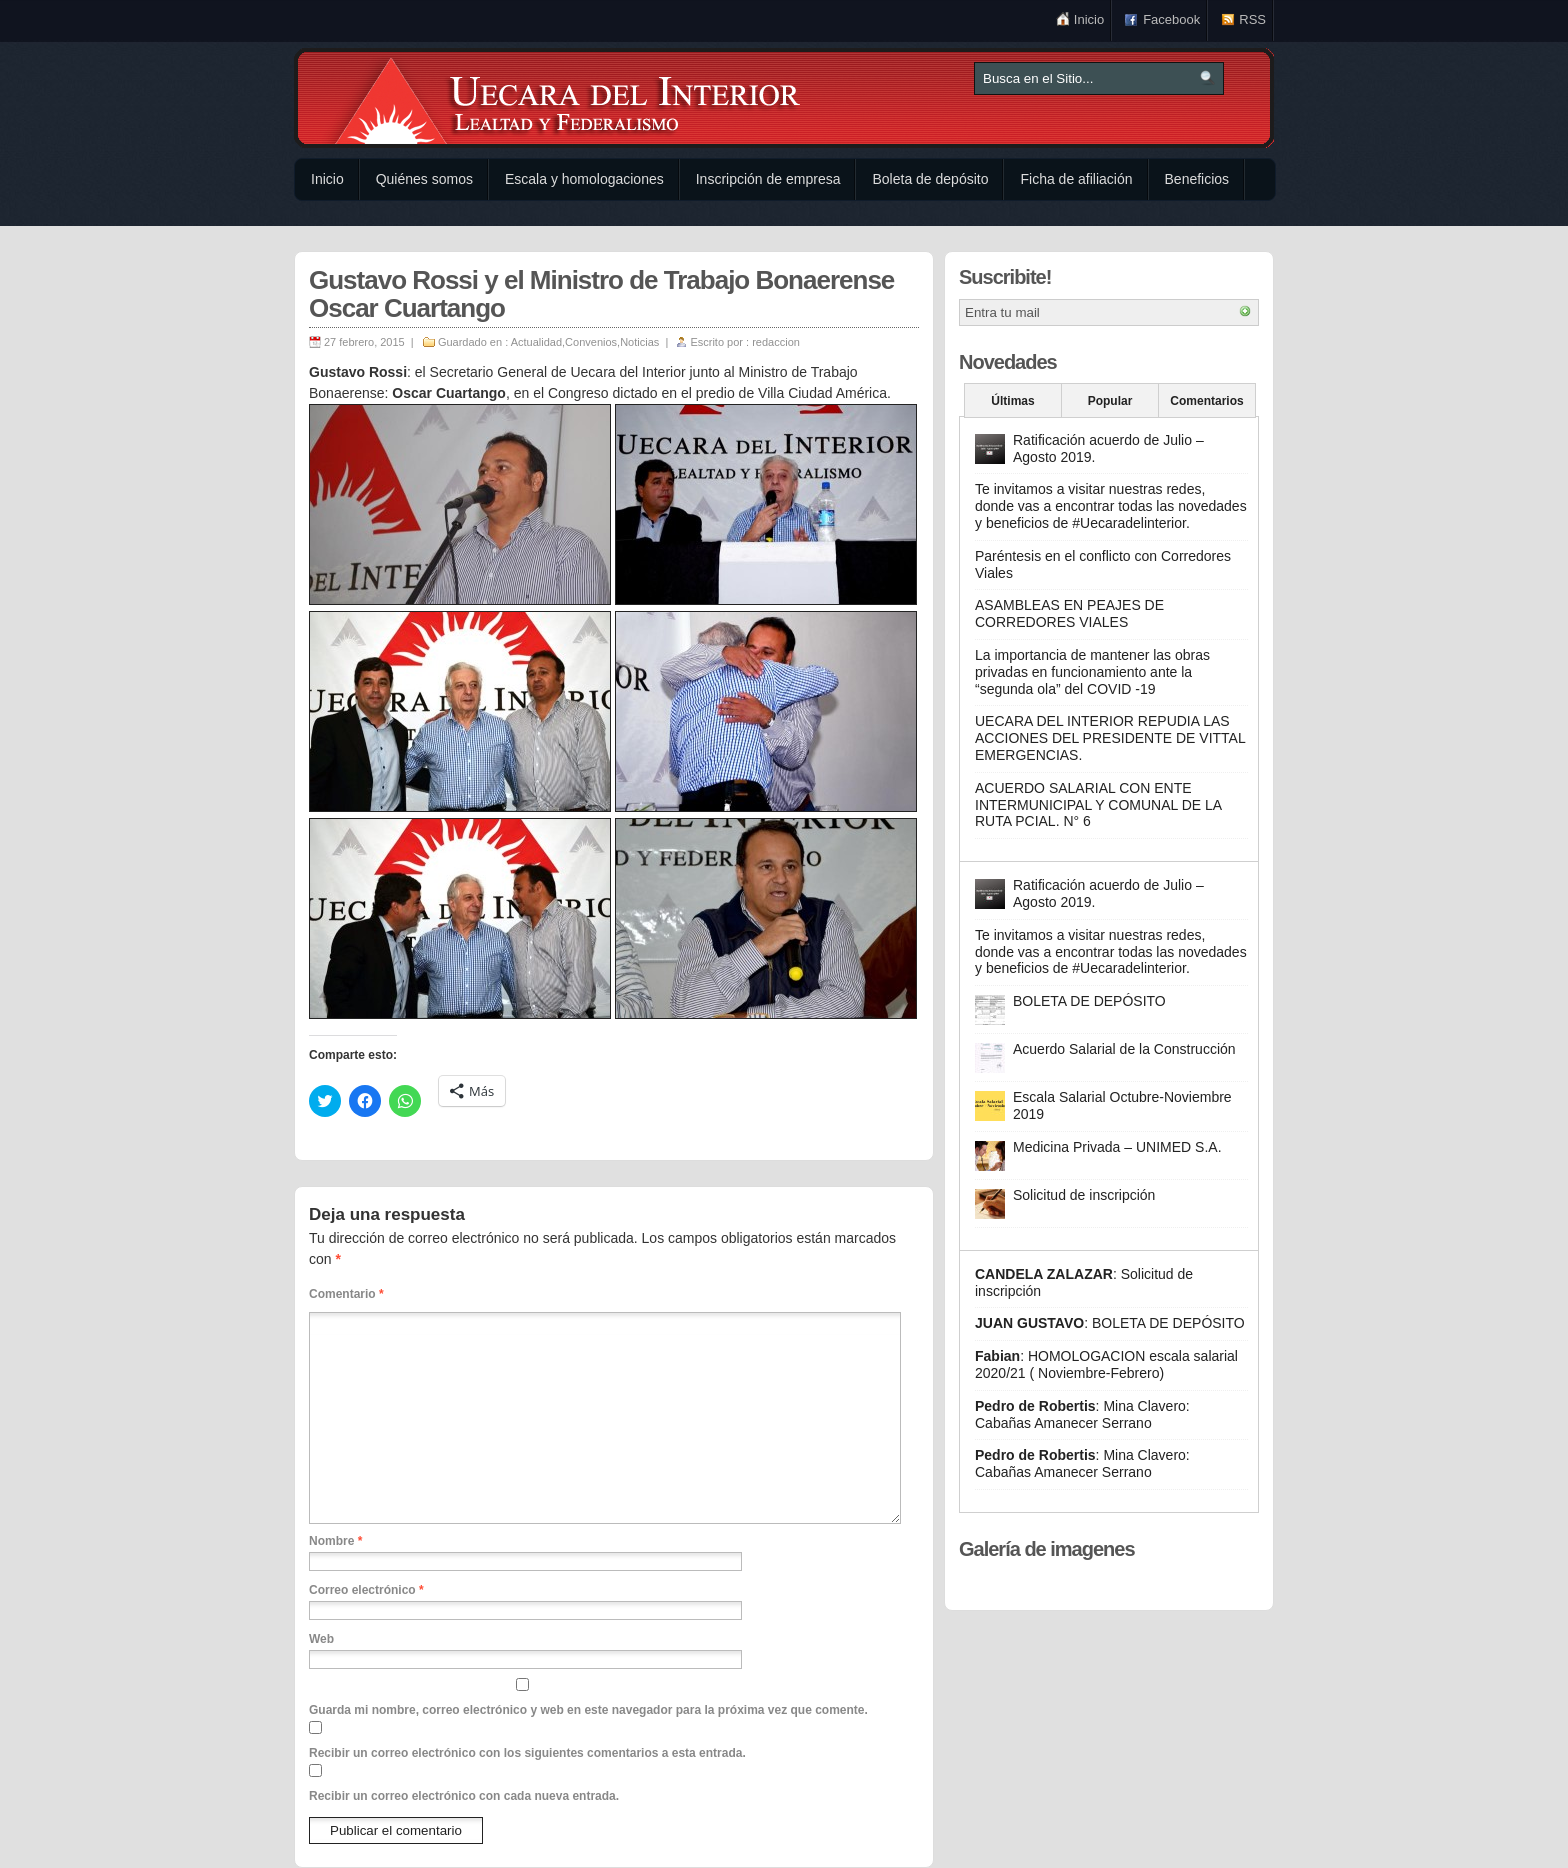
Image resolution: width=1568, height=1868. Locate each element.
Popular (1110, 401)
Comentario (346, 1294)
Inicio (1089, 19)
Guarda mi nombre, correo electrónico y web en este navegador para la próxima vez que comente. (588, 1710)
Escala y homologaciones (584, 179)
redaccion (776, 342)
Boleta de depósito (930, 179)
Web (321, 1639)
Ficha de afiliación (1076, 179)
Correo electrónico (366, 1590)
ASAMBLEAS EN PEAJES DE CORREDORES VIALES (1069, 613)
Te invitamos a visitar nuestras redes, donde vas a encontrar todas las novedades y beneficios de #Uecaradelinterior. (1111, 506)
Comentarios (1206, 401)
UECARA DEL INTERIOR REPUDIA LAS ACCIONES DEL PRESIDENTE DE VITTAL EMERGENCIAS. (1110, 738)
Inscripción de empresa (768, 179)
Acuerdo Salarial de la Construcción (1124, 1049)
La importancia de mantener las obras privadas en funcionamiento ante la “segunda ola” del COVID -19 (1092, 672)
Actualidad (536, 342)
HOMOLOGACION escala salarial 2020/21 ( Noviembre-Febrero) (1106, 1364)
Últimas (1012, 401)
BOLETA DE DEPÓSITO (1089, 1001)
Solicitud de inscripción (1084, 1195)
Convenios (591, 342)
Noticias (639, 342)
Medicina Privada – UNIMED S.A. (1117, 1147)
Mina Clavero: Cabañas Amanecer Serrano (1082, 1414)
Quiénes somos (424, 179)
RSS (1252, 19)
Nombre (335, 1541)
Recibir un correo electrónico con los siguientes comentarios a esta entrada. (527, 1753)
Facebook (1171, 19)
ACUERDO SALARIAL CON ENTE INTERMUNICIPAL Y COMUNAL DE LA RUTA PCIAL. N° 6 (1098, 805)
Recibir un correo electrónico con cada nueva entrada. (464, 1796)
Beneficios (1197, 179)
